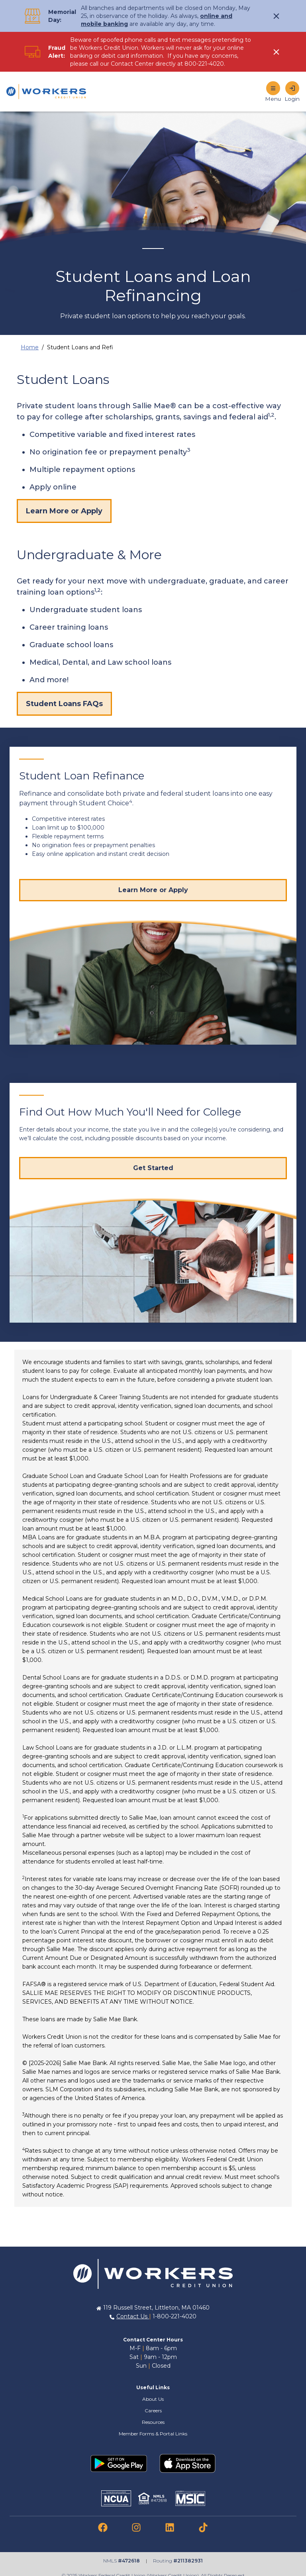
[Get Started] (153, 1168)
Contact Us (132, 2316)
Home (30, 347)
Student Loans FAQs (64, 703)
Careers (153, 2411)
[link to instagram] (136, 2527)
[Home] (46, 91)
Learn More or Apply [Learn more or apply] (64, 511)
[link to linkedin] (170, 2527)
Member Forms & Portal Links (153, 2434)
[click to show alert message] (277, 16)
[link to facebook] (103, 2527)
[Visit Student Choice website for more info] (153, 890)
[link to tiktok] (203, 2527)
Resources (153, 2422)
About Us (153, 2399)
